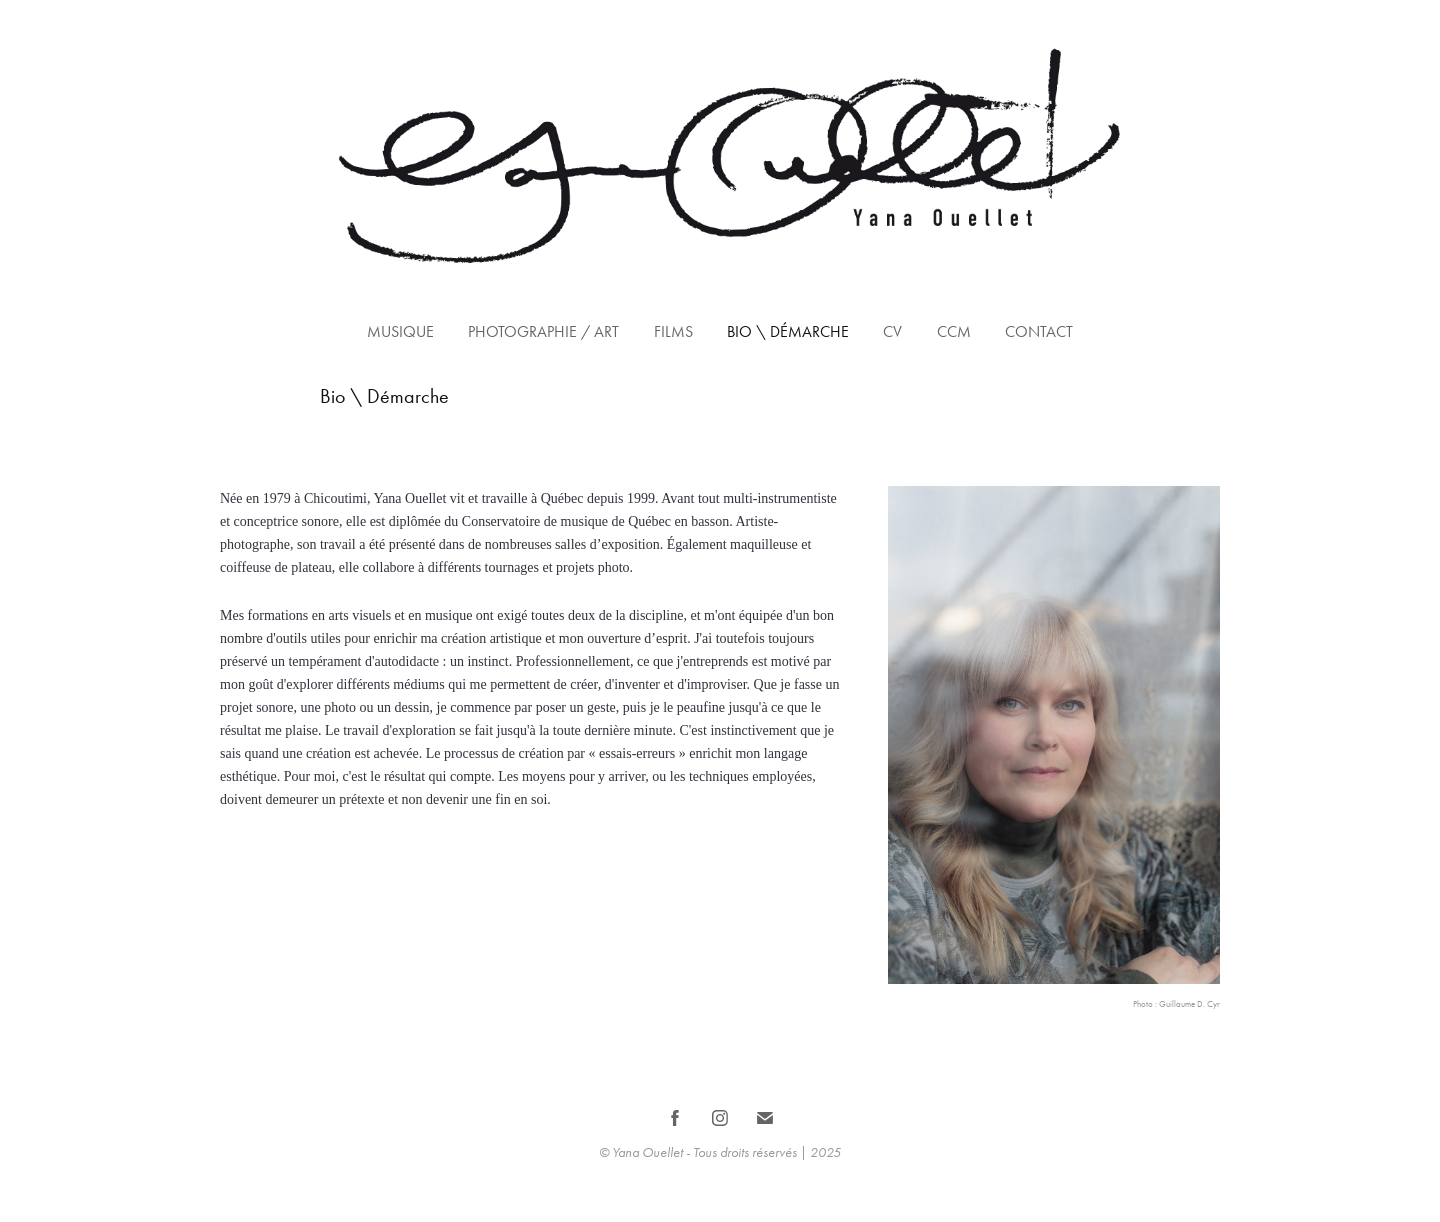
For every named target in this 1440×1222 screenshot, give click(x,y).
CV (892, 331)
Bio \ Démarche (788, 331)
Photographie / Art (543, 331)
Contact (1039, 331)
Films (673, 331)
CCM (954, 331)
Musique (400, 331)
